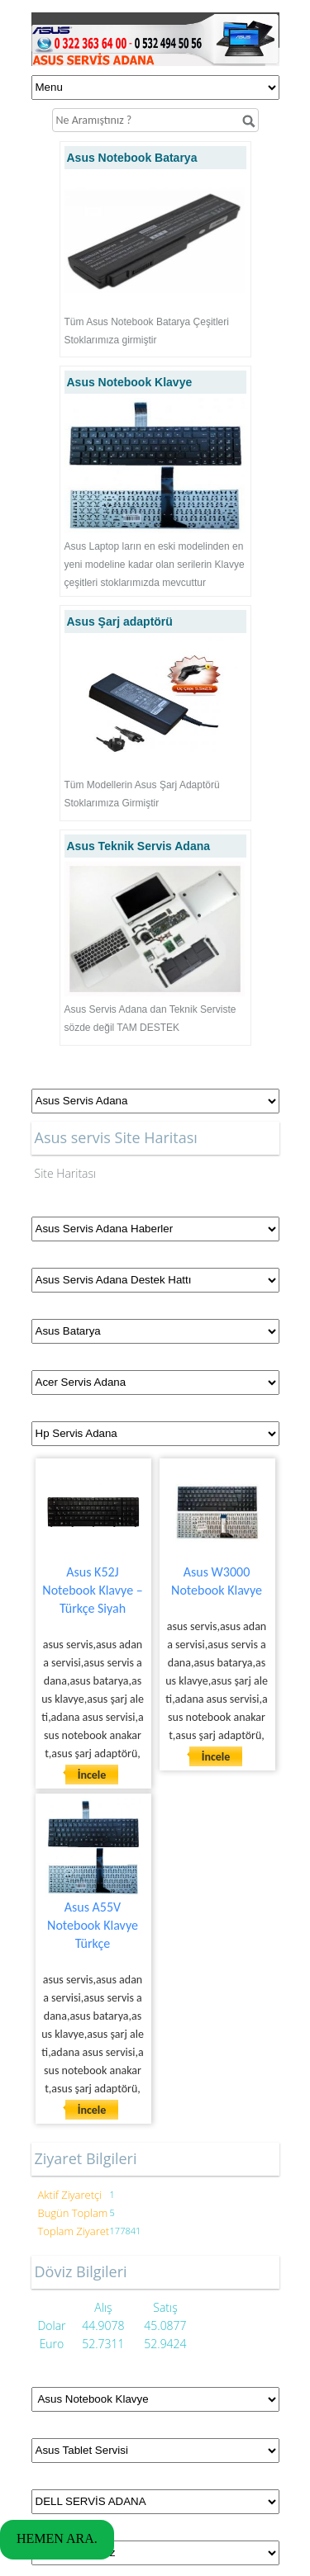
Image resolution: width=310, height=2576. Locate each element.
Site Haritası (66, 1173)
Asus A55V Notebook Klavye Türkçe (92, 1925)
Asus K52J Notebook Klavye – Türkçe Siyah (92, 1590)
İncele (92, 1775)
